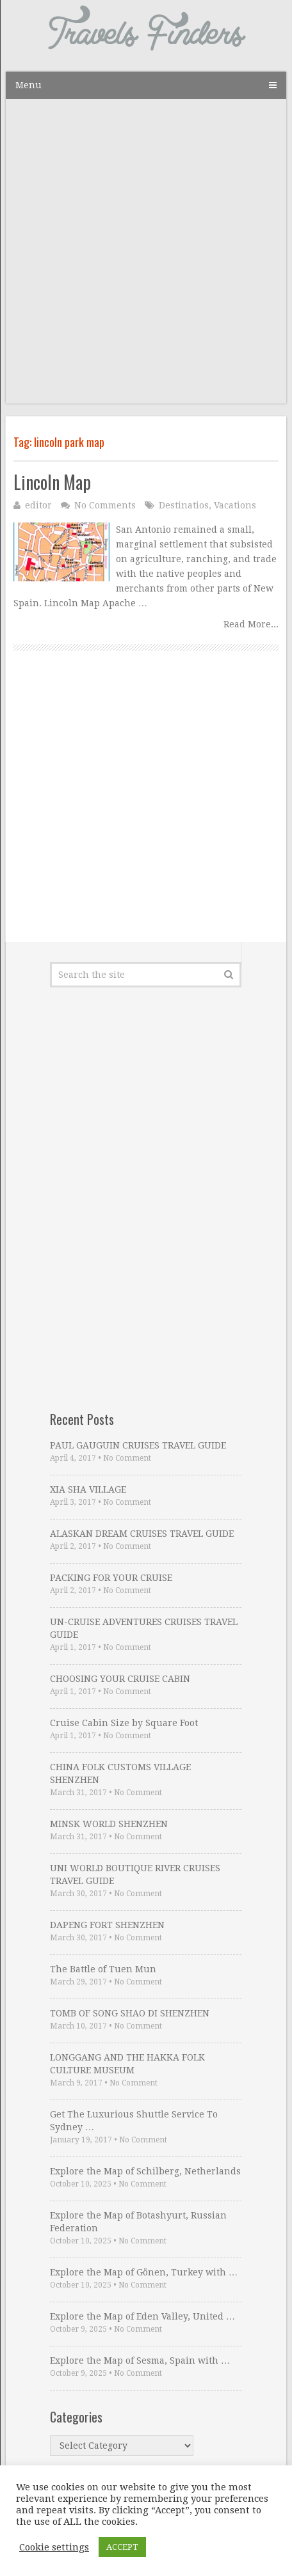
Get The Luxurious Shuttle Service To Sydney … (134, 2120)
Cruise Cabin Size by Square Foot (124, 1723)
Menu (28, 85)
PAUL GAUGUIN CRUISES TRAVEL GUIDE (138, 1445)
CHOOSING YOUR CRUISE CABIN (120, 1679)
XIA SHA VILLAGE (88, 1489)
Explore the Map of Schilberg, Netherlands (145, 2171)
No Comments (105, 505)
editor (38, 505)
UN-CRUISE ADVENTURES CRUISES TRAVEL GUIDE (144, 1628)
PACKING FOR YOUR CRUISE (111, 1578)
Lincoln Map (52, 482)
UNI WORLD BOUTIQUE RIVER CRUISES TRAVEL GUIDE (135, 1874)
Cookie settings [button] (54, 2547)
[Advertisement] (146, 258)
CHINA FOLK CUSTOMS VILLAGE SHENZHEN (120, 1773)
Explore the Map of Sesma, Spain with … (140, 2360)
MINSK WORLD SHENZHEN (109, 1824)
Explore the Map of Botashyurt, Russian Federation (138, 2221)
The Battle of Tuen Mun (103, 1969)
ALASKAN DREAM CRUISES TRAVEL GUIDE (142, 1533)
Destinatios (184, 505)
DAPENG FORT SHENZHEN (107, 1925)
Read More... (251, 624)
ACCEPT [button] (122, 2547)
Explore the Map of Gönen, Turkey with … (144, 2272)
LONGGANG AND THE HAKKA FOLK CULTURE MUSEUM (127, 2063)
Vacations (235, 505)
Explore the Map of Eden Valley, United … (142, 2316)
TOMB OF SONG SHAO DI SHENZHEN (129, 2013)
